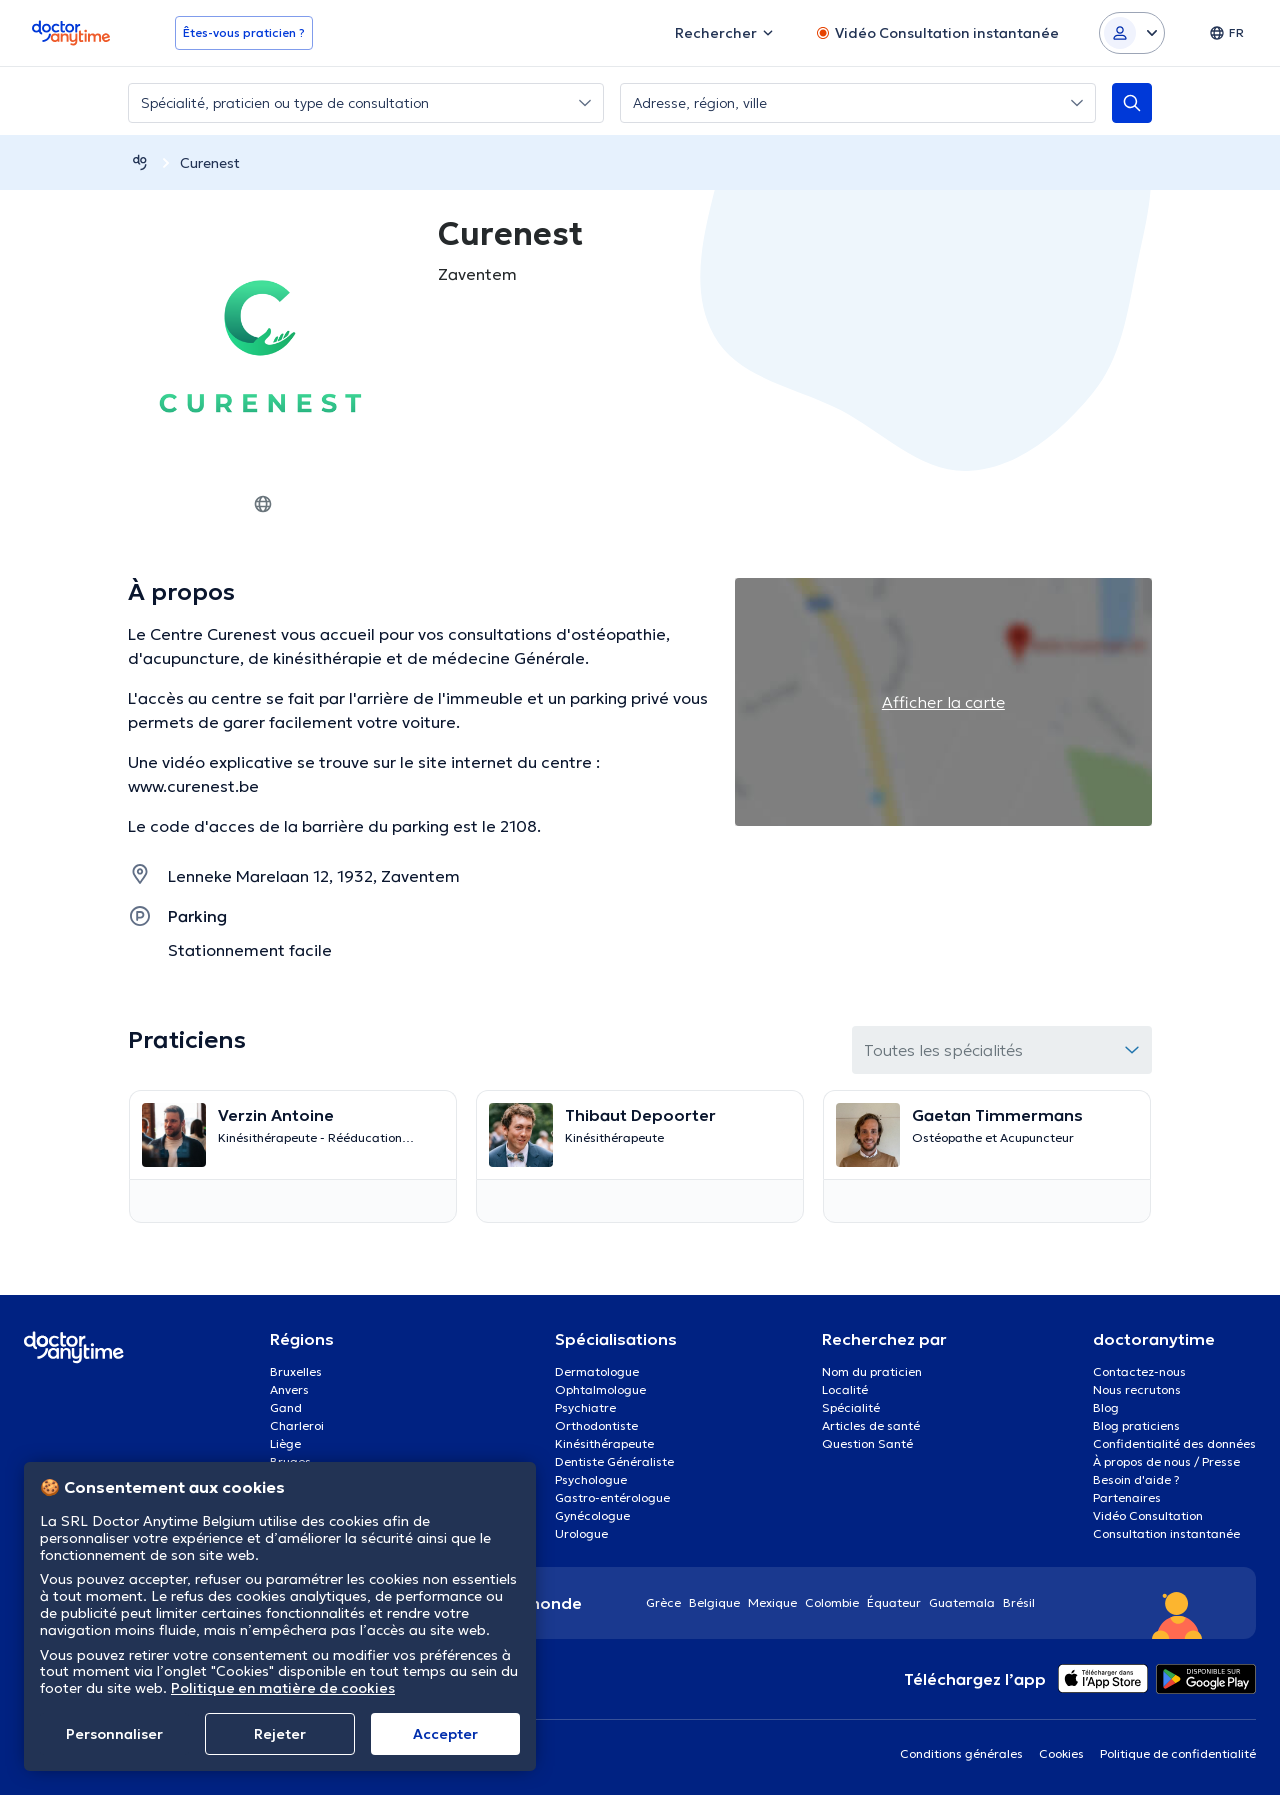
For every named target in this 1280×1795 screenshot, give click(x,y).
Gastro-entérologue (612, 1497)
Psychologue (591, 1479)
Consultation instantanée (1166, 1533)
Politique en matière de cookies (283, 1688)
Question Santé (867, 1443)
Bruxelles (296, 1371)
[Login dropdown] (1132, 33)
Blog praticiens (1136, 1425)
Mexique (772, 1602)
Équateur (894, 1602)
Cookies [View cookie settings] (1061, 1753)
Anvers (289, 1389)
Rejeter (280, 1734)
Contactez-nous (1139, 1371)
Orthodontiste (596, 1425)
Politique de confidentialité (1178, 1753)
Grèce (663, 1602)
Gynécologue (592, 1515)
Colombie (832, 1602)
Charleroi (297, 1425)
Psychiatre (585, 1407)
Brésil (1019, 1602)
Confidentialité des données (1174, 1443)
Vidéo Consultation (1148, 1515)
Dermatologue (597, 1371)
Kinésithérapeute (604, 1443)
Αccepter (445, 1734)
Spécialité (851, 1407)
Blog (1106, 1407)
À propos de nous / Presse (1166, 1461)
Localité (845, 1389)
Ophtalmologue (600, 1389)
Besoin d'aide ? (1136, 1479)
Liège (285, 1443)
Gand (286, 1407)
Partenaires (1127, 1497)
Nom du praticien (872, 1371)
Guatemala (962, 1602)
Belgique (714, 1602)
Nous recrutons (1137, 1389)
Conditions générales (961, 1753)
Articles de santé (871, 1425)
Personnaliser (114, 1734)
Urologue (581, 1533)
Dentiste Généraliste (614, 1461)
